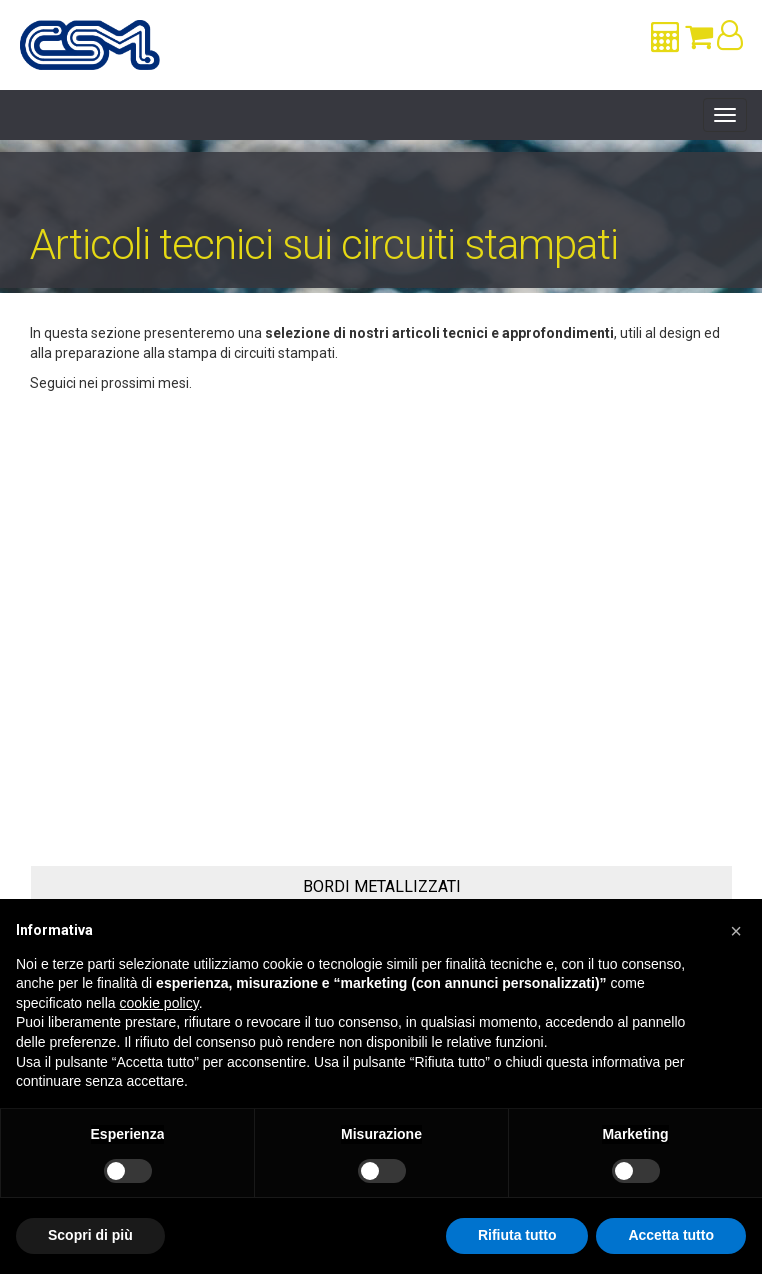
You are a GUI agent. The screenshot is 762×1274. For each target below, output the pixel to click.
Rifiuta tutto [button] (517, 1235)
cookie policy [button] (159, 1003)
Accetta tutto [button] (671, 1235)
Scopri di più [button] (90, 1235)
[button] (736, 931)
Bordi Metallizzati (382, 886)
